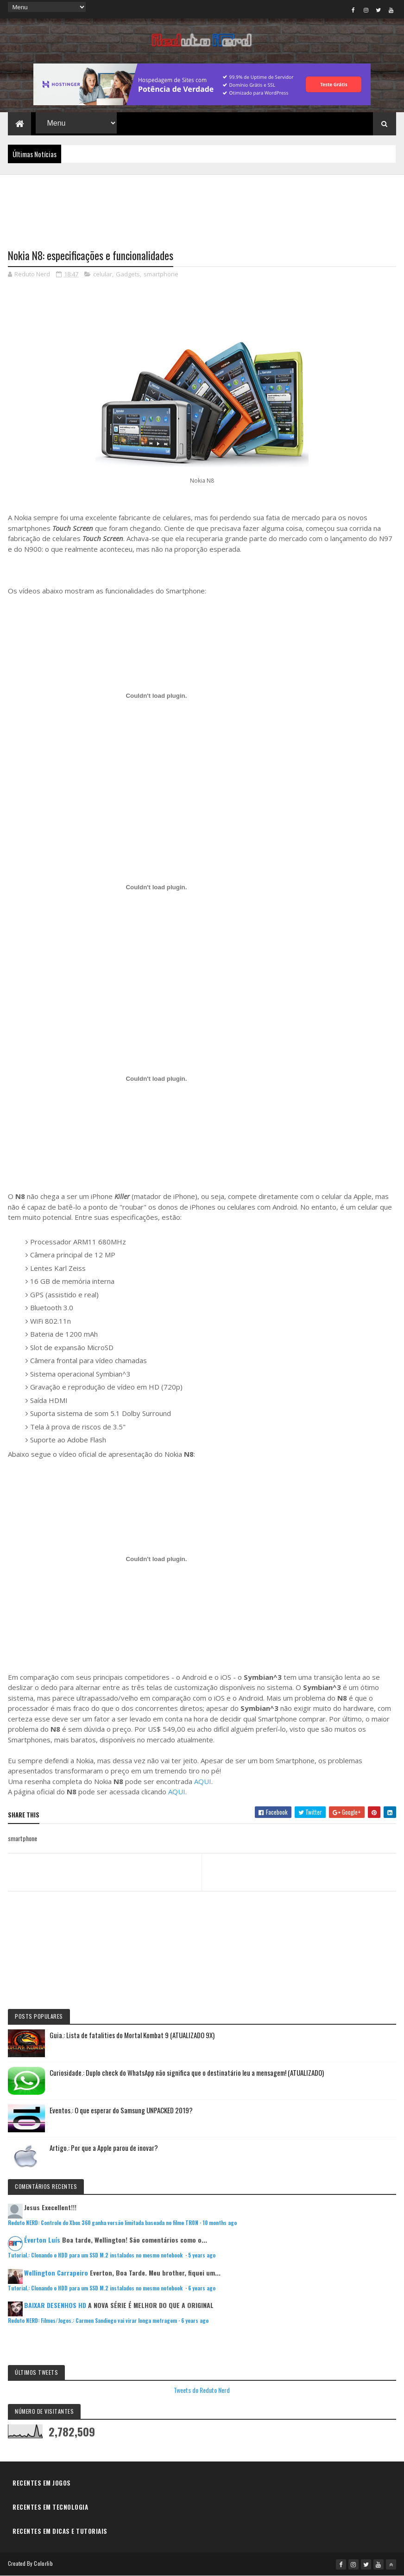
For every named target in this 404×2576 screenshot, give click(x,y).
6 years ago (201, 2288)
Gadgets (128, 274)
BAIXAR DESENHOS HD (55, 2305)
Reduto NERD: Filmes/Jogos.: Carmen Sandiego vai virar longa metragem (92, 2320)
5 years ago (201, 2255)
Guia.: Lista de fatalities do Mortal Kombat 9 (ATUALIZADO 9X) (132, 2035)
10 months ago (219, 2222)
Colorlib (43, 2563)
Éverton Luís (42, 2239)
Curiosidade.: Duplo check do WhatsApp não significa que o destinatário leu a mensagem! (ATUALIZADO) (187, 2072)
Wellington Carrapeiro (56, 2272)
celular (102, 274)
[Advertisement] (202, 206)
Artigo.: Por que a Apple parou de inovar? (104, 2147)
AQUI (202, 1781)
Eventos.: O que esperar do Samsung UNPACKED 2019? (121, 2110)
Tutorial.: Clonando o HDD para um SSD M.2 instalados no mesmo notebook (96, 2255)
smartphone (161, 274)
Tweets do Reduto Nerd (202, 2390)
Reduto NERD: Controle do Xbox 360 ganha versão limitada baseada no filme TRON (103, 2222)
